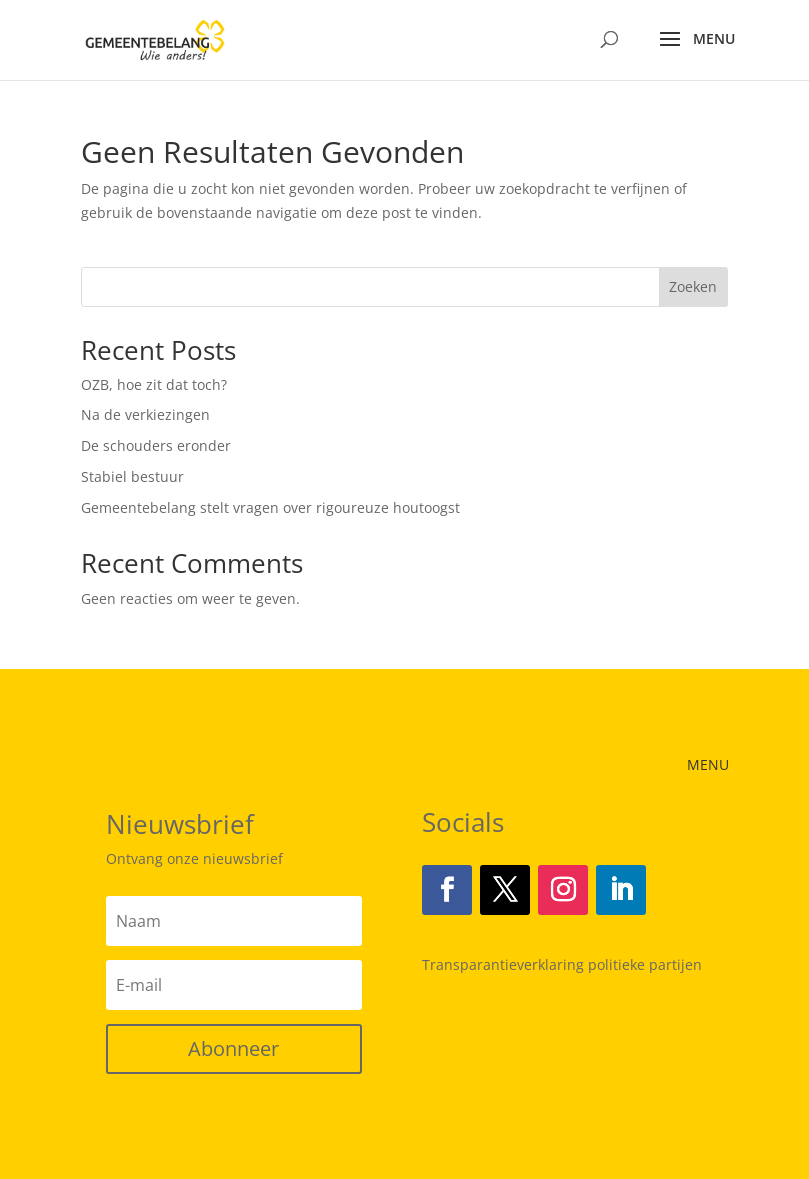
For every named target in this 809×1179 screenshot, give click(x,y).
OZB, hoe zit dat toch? (154, 384)
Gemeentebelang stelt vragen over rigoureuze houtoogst (270, 507)
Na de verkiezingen (145, 414)
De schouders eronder (156, 445)
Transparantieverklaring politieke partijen (562, 964)
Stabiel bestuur (132, 476)
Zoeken (693, 286)
